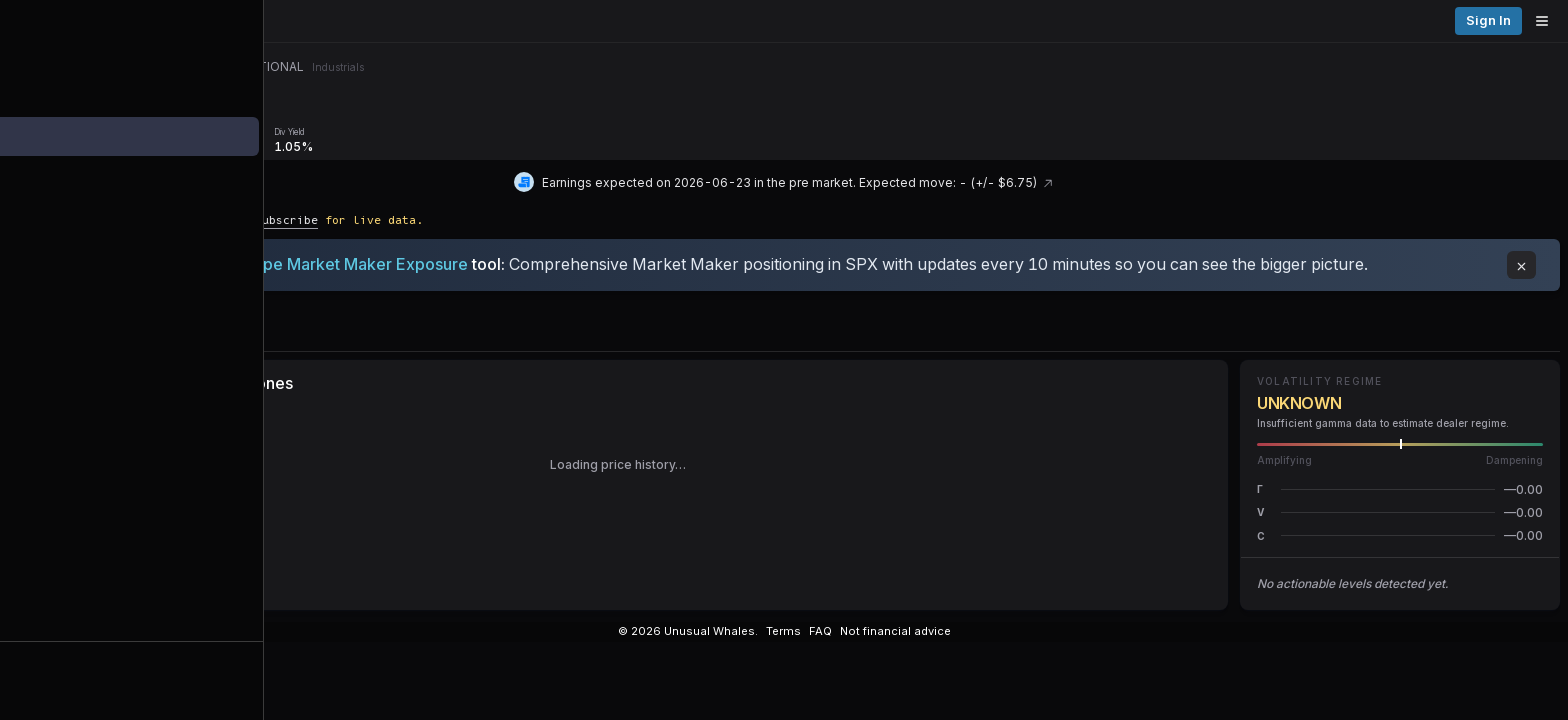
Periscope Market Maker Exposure (538, 245)
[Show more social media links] (977, 645)
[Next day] (1466, 70)
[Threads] (784, 645)
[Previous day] (1348, 70)
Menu (238, 116)
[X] (717, 645)
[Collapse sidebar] (24, 24)
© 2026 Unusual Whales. (1073, 644)
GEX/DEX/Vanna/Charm (408, 116)
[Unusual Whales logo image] (289, 21)
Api (1220, 644)
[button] (1400, 495)
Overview (307, 116)
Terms (1407, 644)
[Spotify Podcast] (944, 645)
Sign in (1526, 20)
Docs (1177, 644)
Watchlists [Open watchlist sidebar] (100, 662)
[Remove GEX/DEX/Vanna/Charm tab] (477, 116)
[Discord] (750, 645)
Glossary (1273, 644)
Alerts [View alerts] (100, 623)
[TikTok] (879, 645)
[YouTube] (817, 645)
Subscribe (487, 201)
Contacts (1344, 644)
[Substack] (911, 645)
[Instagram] (849, 645)
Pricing (1456, 20)
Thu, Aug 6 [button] (1407, 69)
